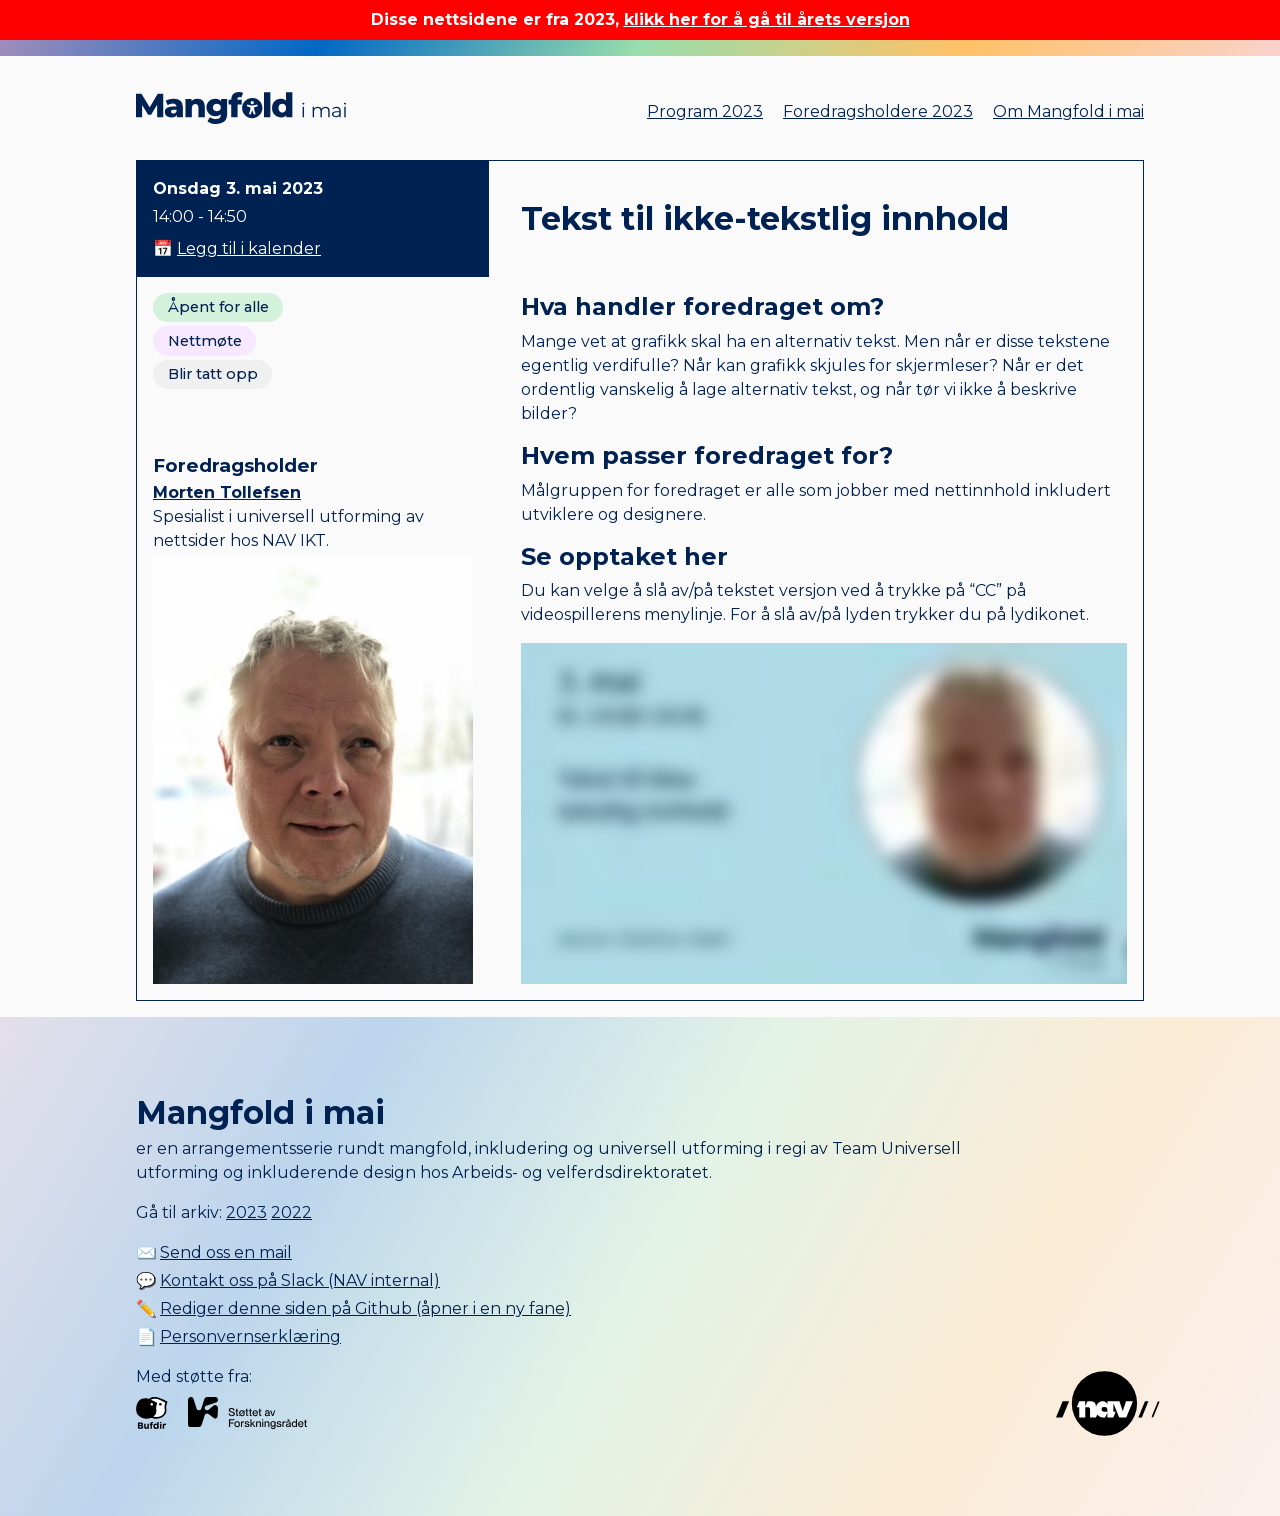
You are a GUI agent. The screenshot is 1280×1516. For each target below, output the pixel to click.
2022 (291, 1212)
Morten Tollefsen (227, 492)
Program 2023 (705, 111)
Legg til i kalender (249, 248)
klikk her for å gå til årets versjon (767, 19)
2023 (246, 1212)
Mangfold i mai (241, 108)
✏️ (353, 1308)
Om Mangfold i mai (1068, 111)
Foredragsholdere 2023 (878, 111)
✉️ (214, 1252)
